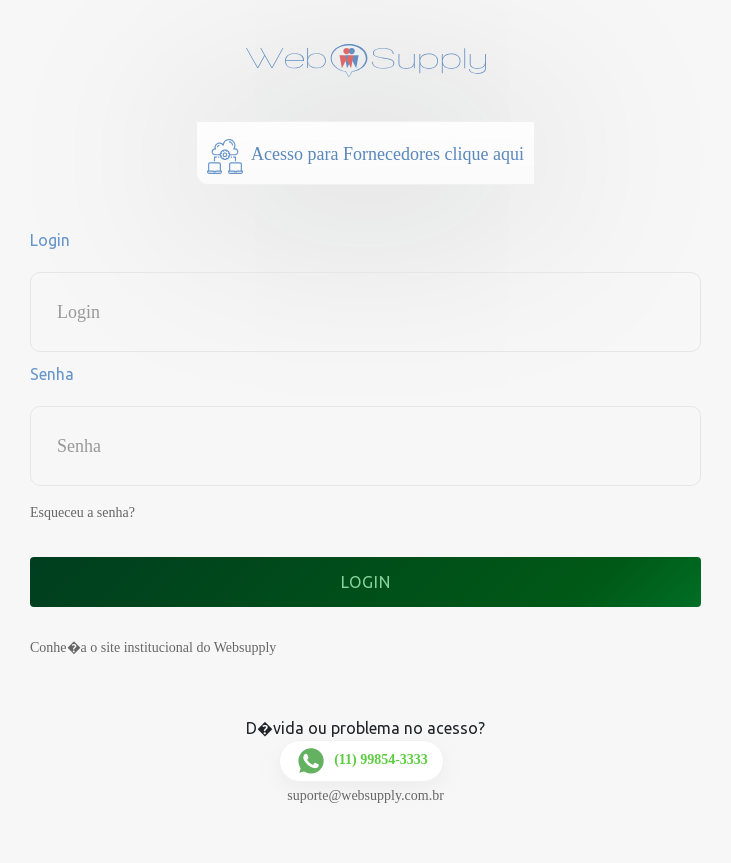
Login (50, 240)
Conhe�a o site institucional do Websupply (153, 647)
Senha (52, 374)
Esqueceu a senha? (82, 512)
